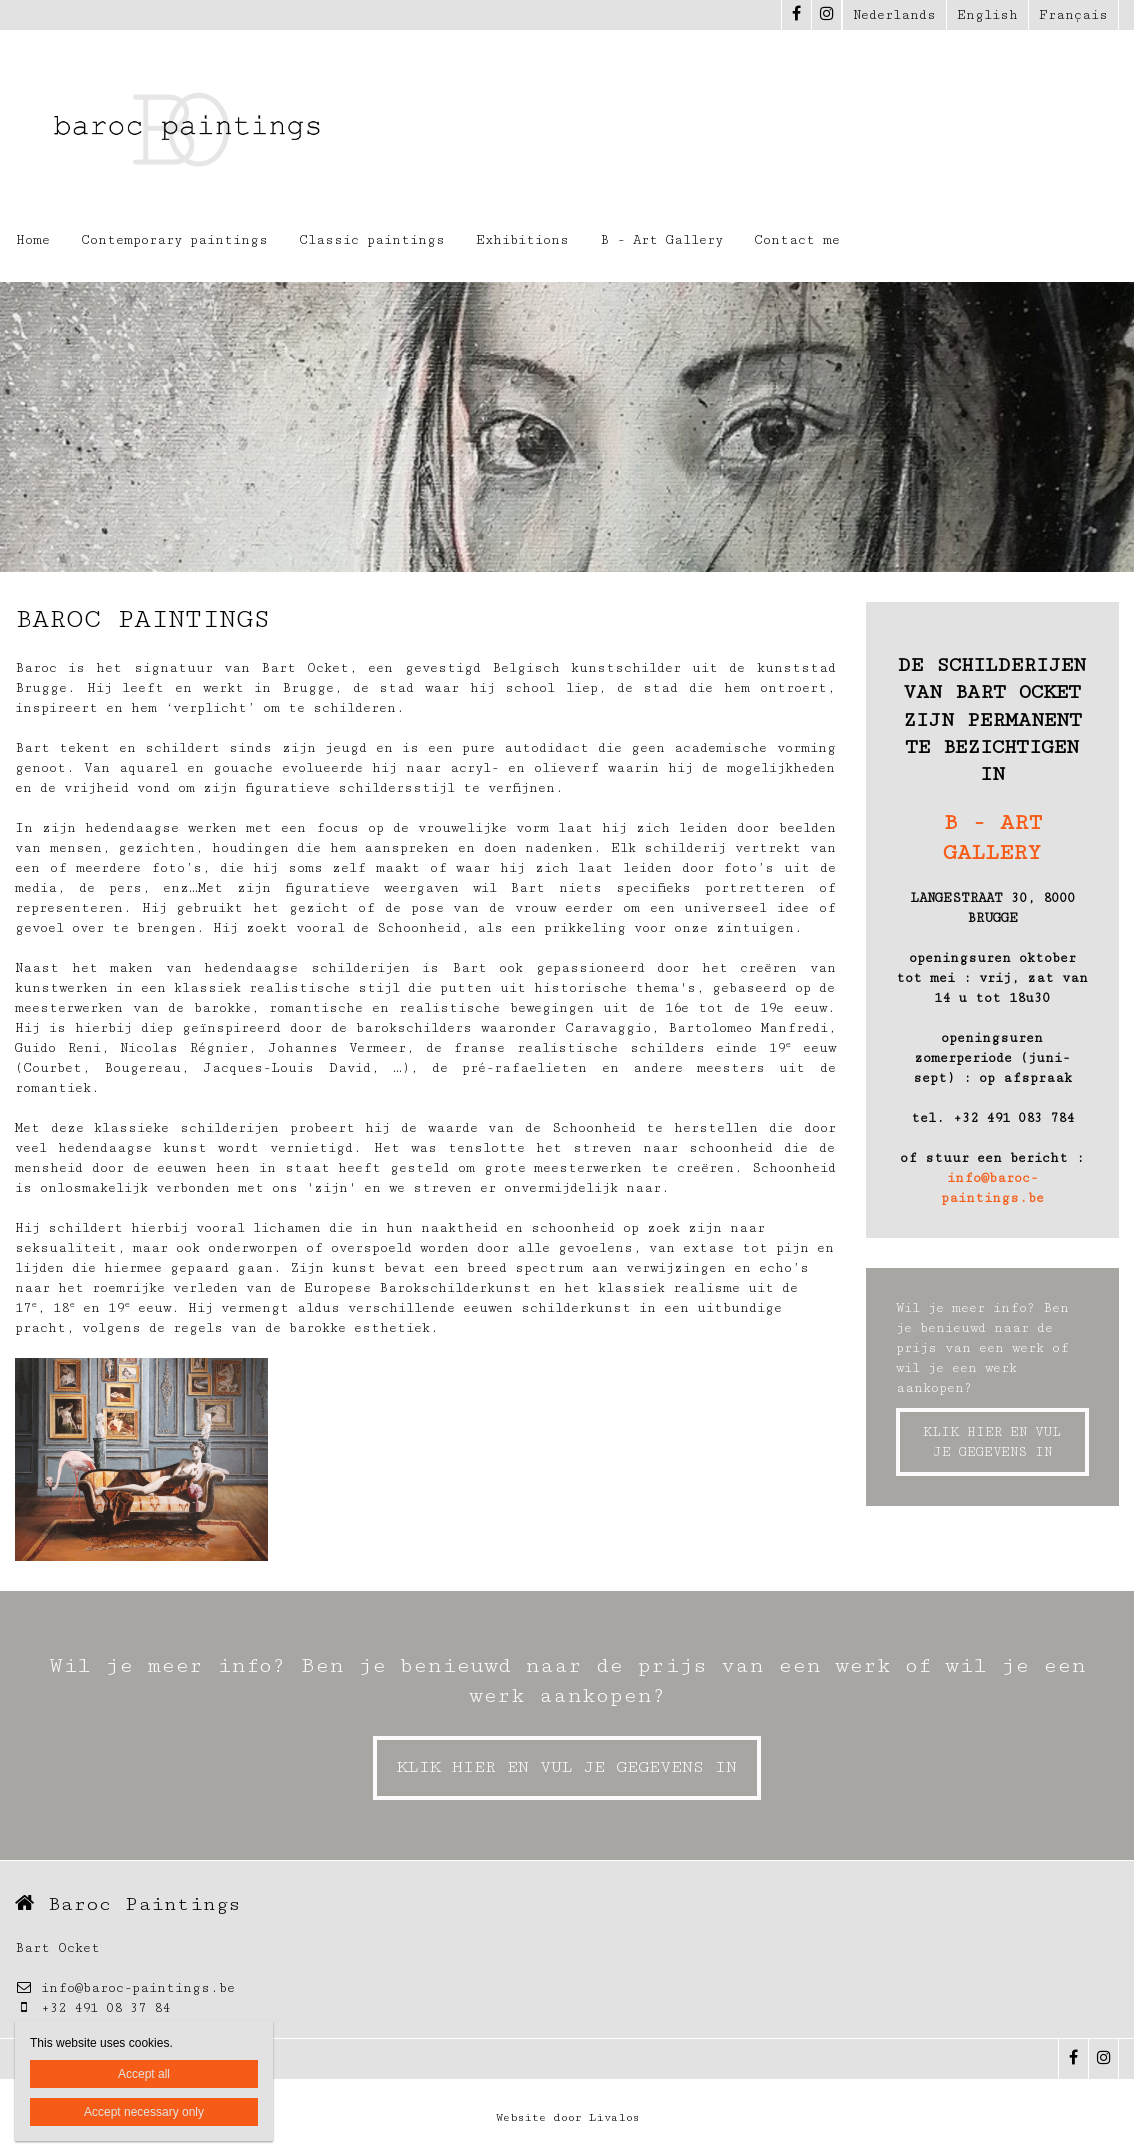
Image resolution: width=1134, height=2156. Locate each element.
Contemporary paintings (174, 240)
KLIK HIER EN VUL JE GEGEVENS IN (992, 1442)
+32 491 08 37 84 (92, 2008)
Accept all (144, 2074)
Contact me (797, 240)
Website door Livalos (567, 2117)
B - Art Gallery (661, 240)
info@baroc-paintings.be (125, 1988)
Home (33, 240)
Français (1073, 15)
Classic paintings (372, 240)
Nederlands (894, 15)
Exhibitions (522, 240)
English (987, 15)
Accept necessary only (144, 2112)
